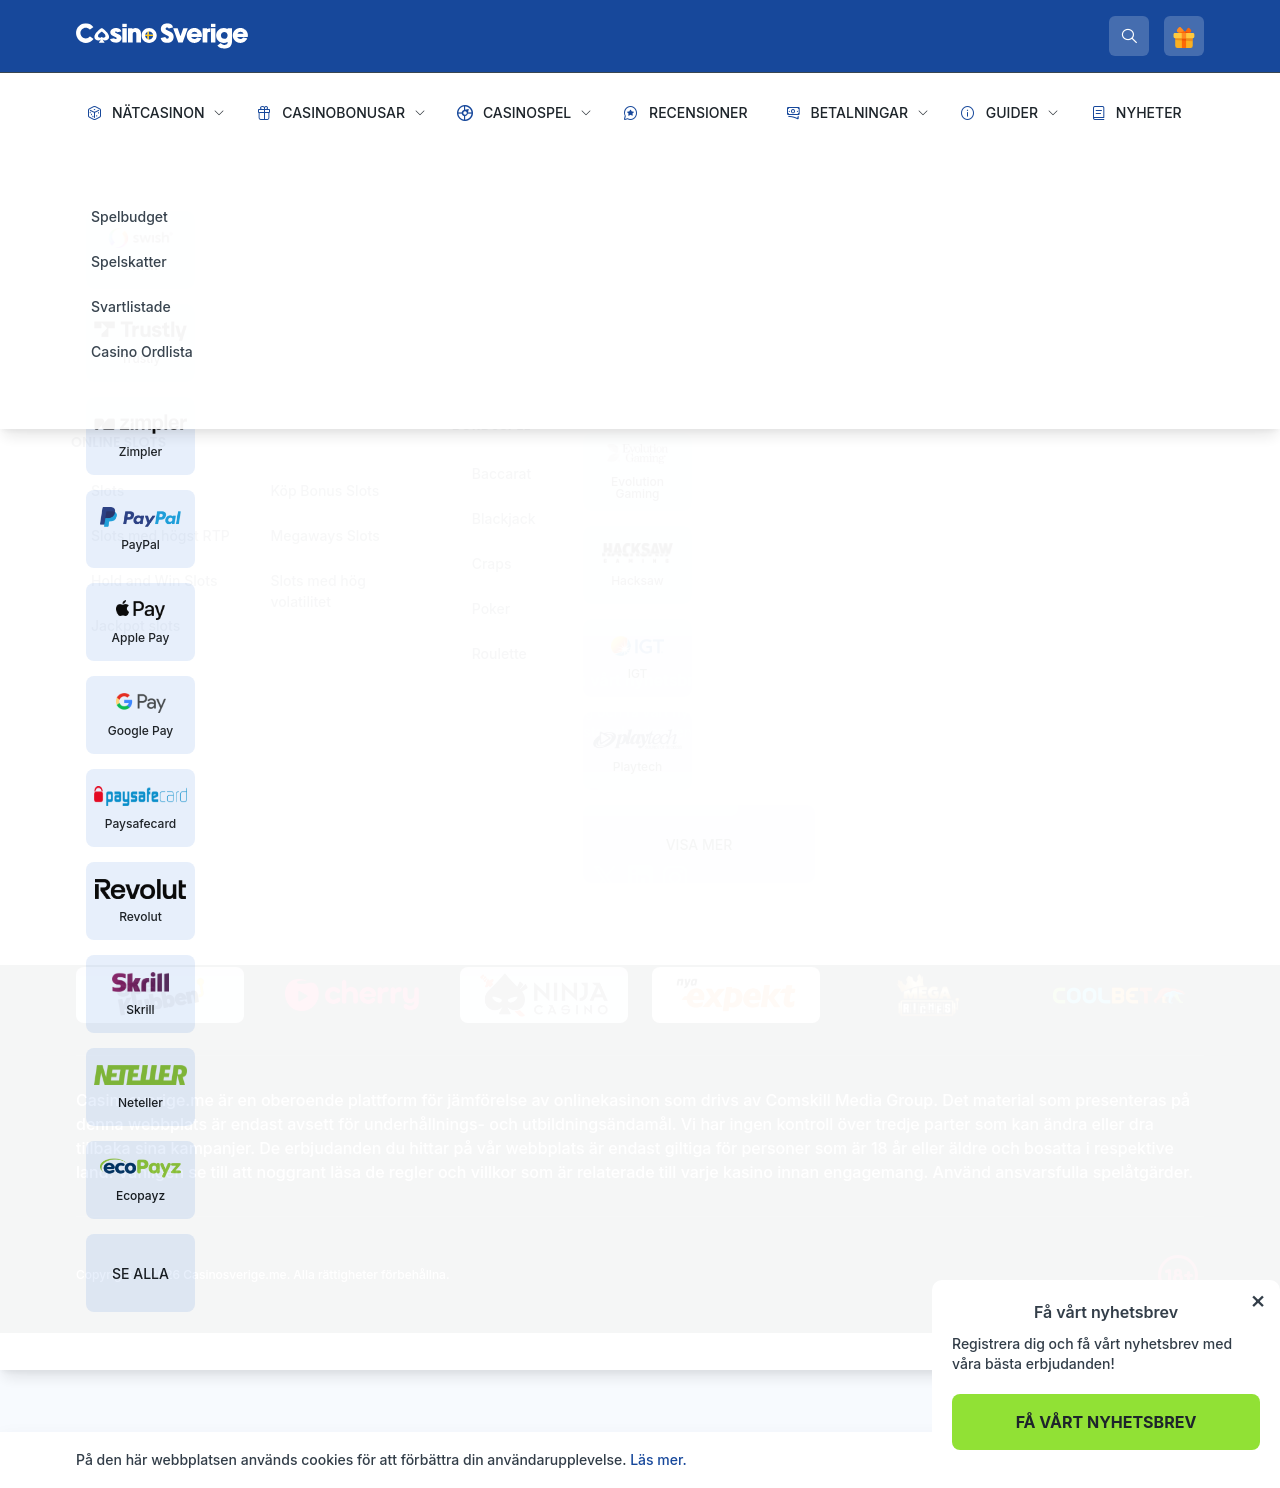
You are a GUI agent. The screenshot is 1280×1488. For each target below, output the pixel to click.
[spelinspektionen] (111, 775)
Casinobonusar (343, 112)
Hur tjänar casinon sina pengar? (1009, 763)
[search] (1129, 36)
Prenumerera (639, 794)
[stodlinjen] (281, 794)
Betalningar (859, 112)
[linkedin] (640, 878)
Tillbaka (340, 544)
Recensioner (698, 112)
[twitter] (605, 878)
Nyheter (1149, 112)
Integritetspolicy (198, 722)
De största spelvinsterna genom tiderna (1034, 827)
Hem (94, 170)
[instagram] (675, 878)
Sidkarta (103, 722)
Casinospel (527, 112)
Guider (1012, 112)
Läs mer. (658, 1459)
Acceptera (1160, 1459)
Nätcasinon (158, 112)
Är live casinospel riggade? (993, 795)
